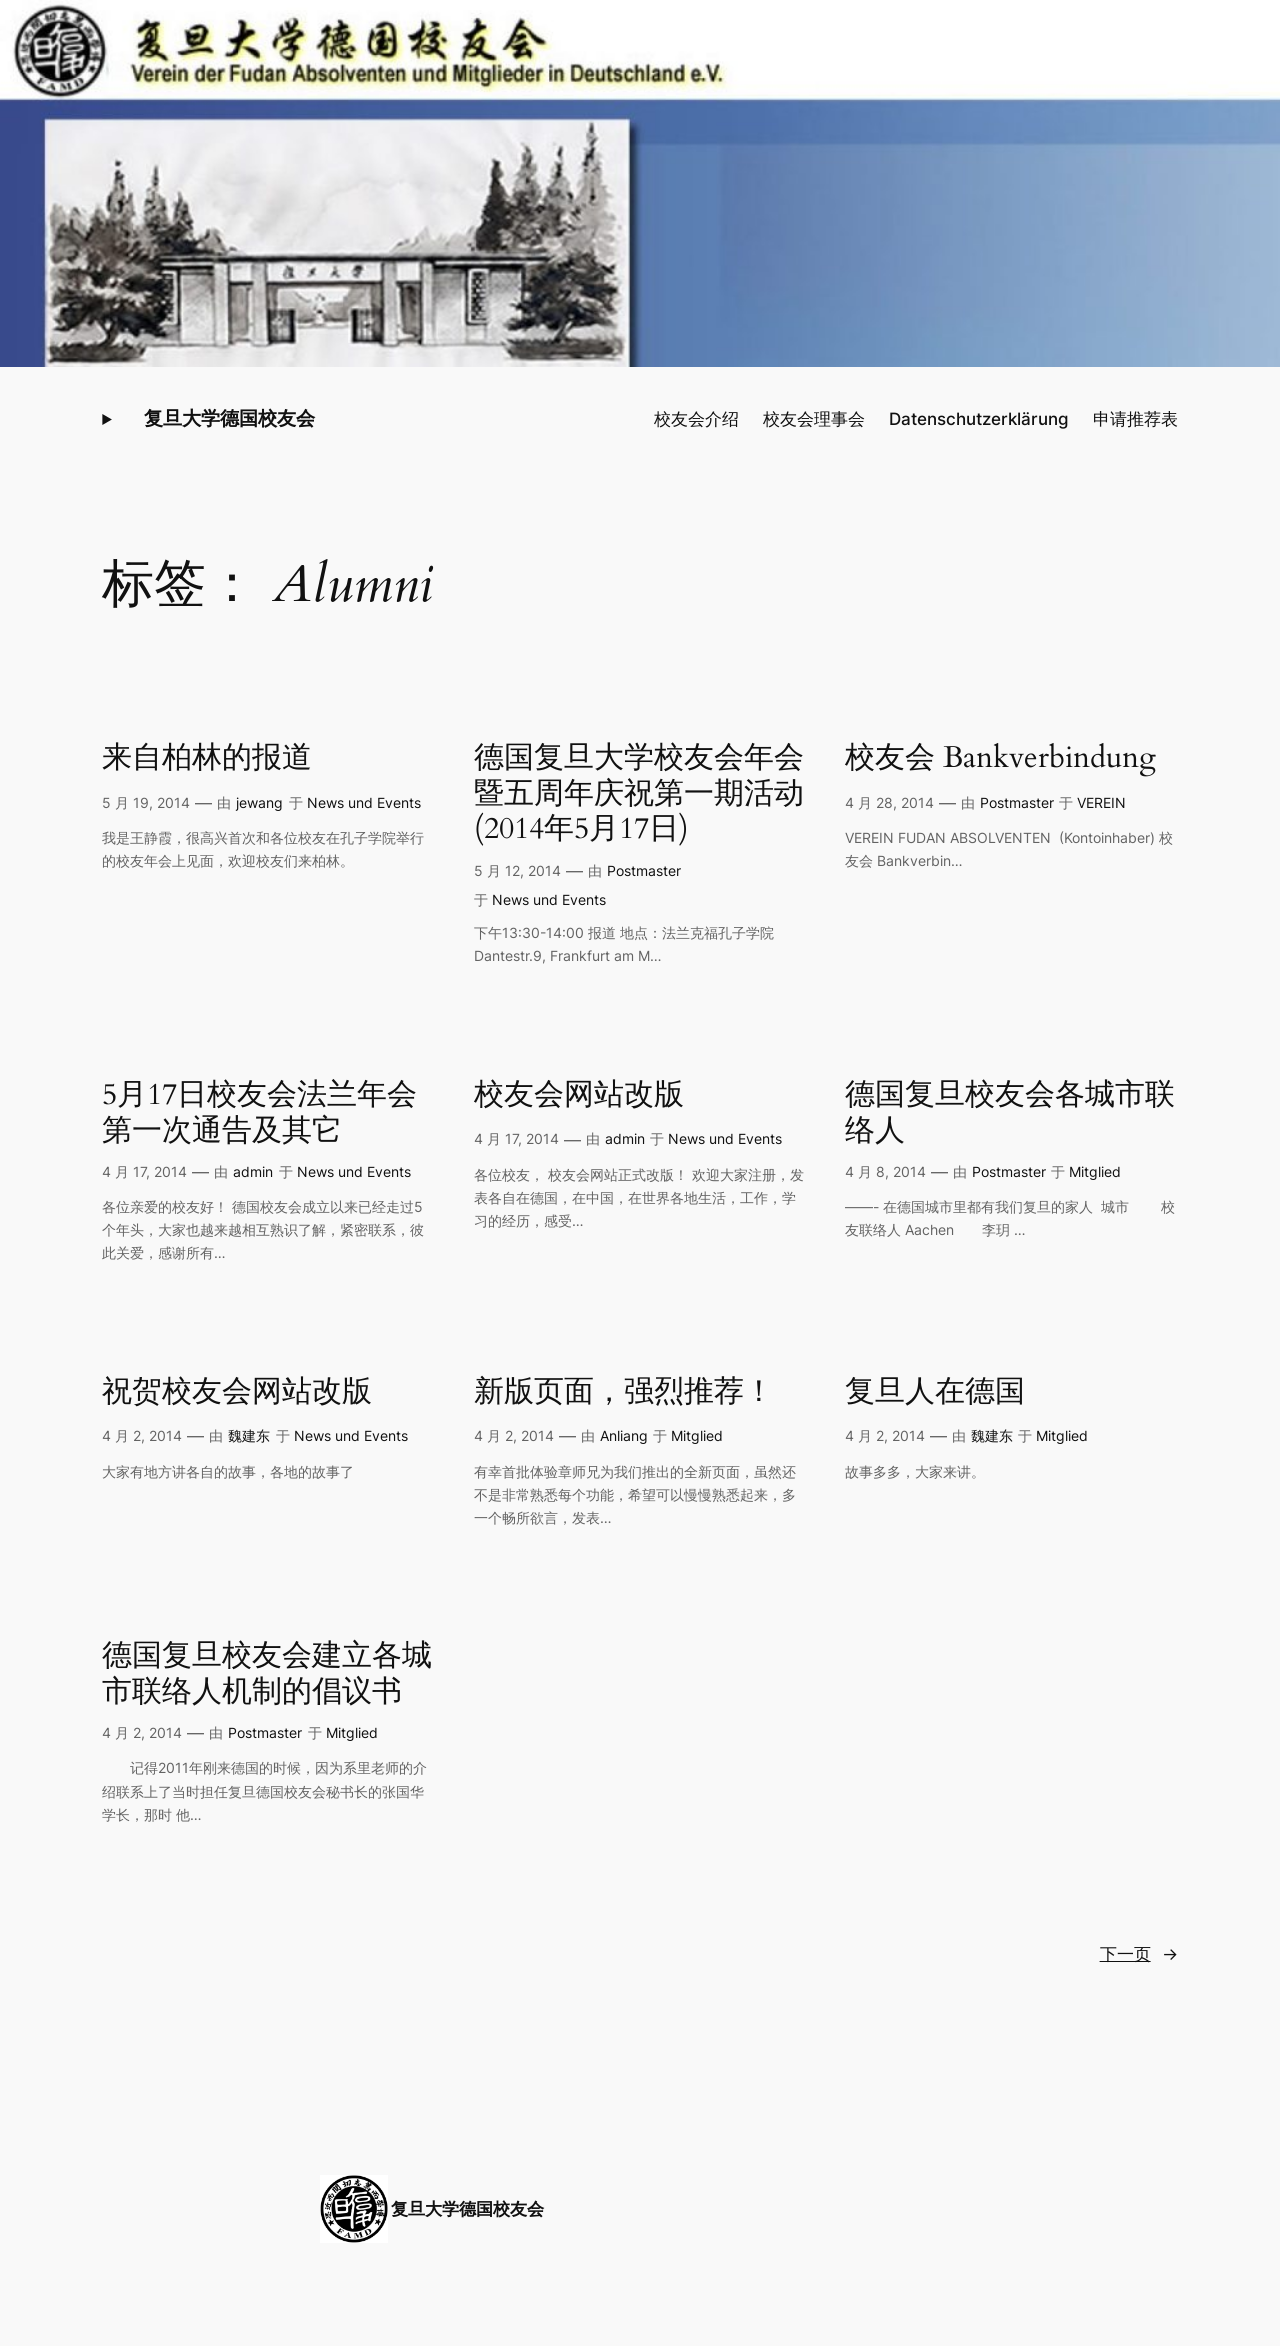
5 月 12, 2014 (517, 870)
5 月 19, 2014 (146, 802)
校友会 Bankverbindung (1000, 759)
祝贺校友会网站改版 (237, 1393)
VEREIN (1101, 802)
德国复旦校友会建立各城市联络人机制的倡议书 (267, 1674)
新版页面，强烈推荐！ (624, 1393)
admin (253, 1171)
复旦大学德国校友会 (229, 418)
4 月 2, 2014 (142, 1435)
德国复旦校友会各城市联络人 (1010, 1113)
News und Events (364, 802)
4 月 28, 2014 (889, 802)
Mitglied (1095, 1171)
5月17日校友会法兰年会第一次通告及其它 (259, 1113)
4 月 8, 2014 (885, 1171)
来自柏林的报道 (207, 759)
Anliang (624, 1435)
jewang (259, 802)
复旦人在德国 (935, 1393)
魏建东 (249, 1435)
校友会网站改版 (579, 1096)
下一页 (1139, 1954)
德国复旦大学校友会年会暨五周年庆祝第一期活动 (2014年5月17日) (639, 794)
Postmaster (644, 870)
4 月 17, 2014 (144, 1171)
